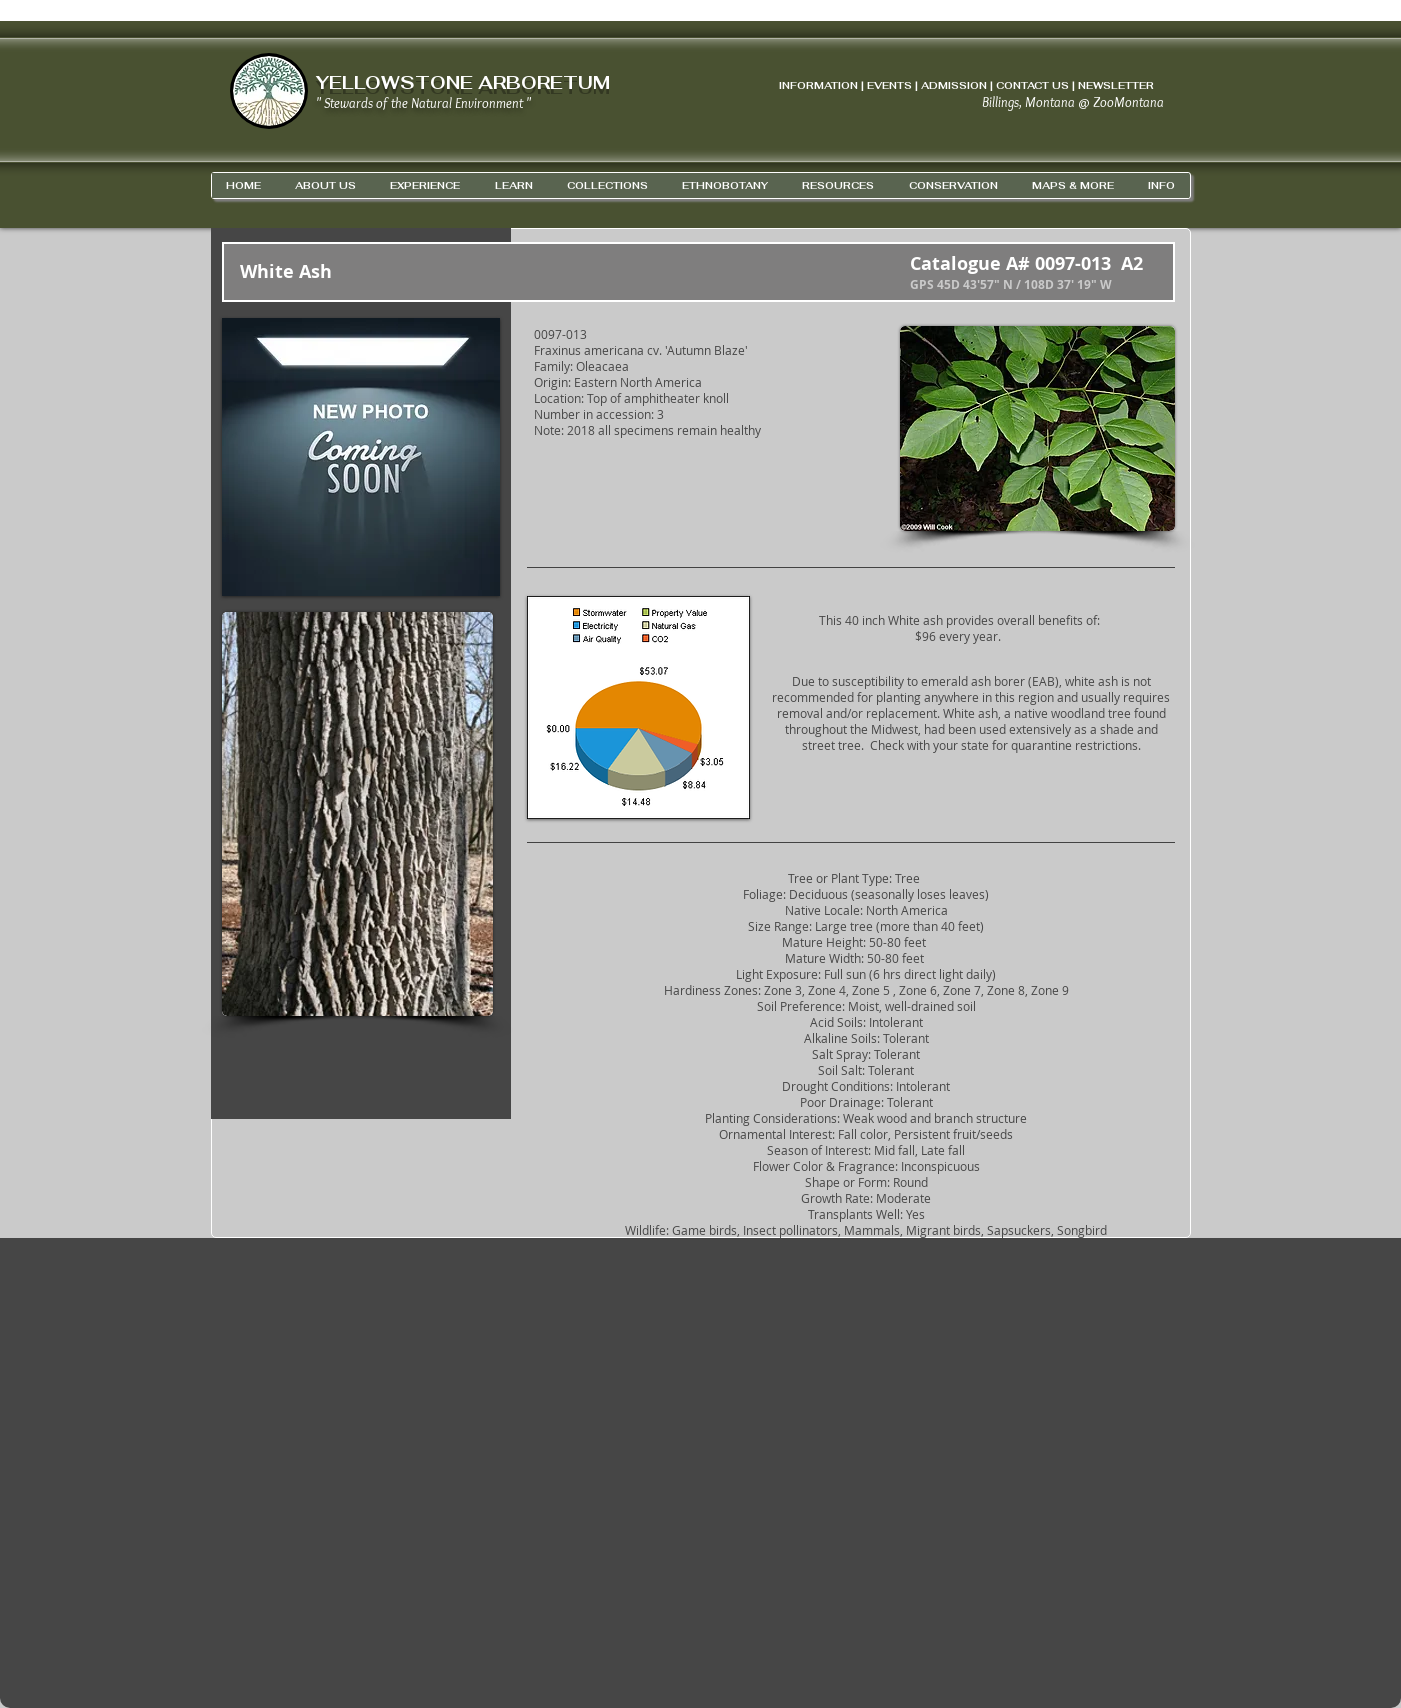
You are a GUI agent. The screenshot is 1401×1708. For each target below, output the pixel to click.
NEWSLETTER (1116, 85)
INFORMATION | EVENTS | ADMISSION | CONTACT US (924, 85)
